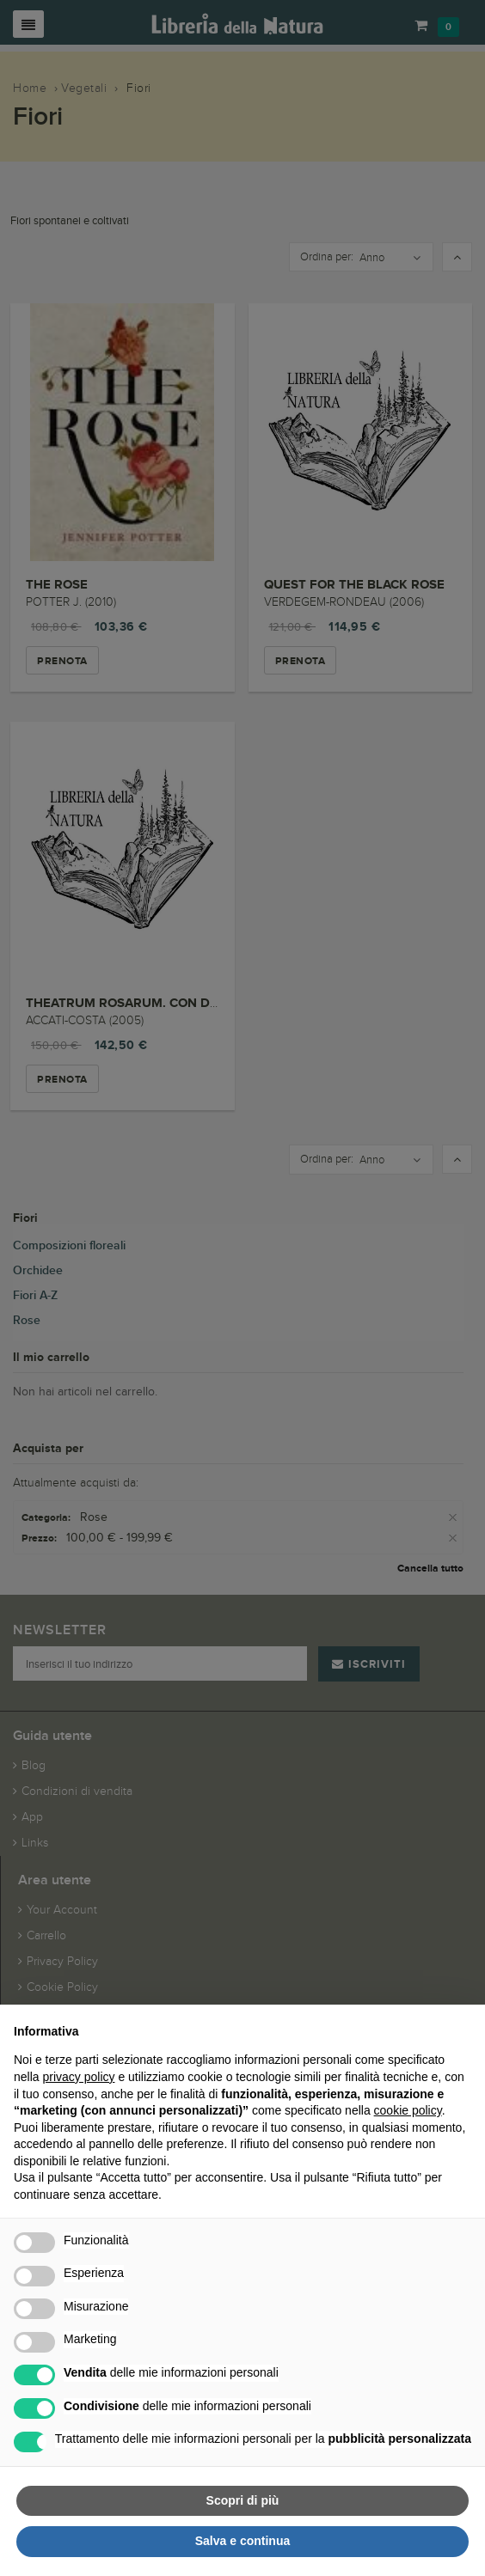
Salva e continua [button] (242, 2541)
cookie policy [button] (408, 2110)
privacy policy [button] (78, 2077)
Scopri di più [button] (242, 2500)
